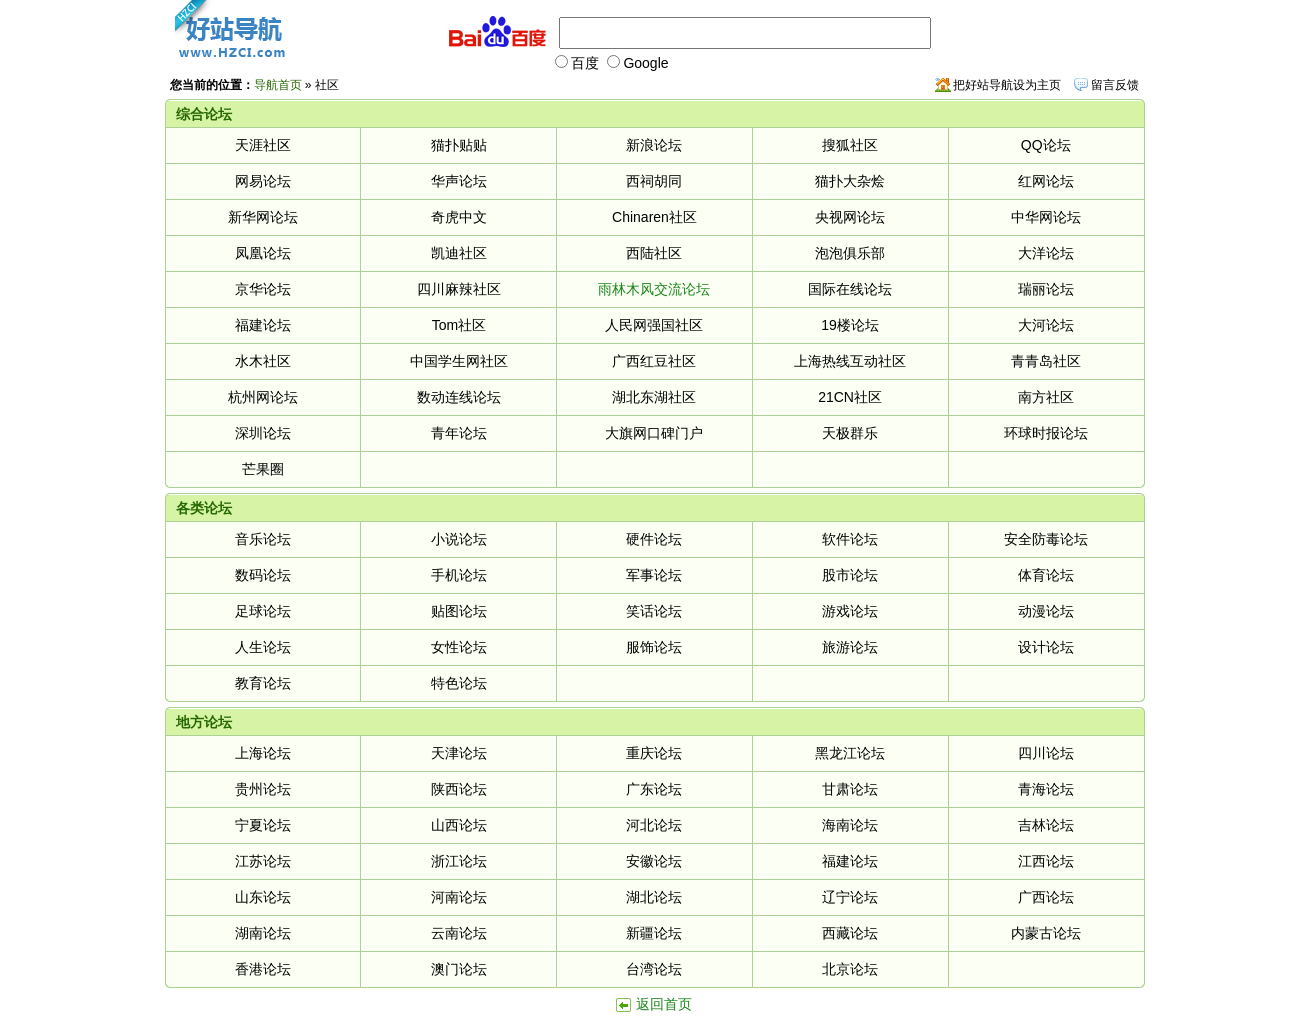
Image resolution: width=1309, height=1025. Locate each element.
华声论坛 (459, 181)
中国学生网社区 (459, 361)
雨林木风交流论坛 (654, 289)
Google (637, 63)
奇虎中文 (459, 217)
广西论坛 (1046, 897)
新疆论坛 (654, 933)
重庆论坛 (654, 753)
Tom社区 (459, 325)
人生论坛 (263, 647)
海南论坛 (850, 825)
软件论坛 (850, 539)
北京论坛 (850, 969)
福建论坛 (263, 325)
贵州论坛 (263, 789)
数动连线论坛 (459, 397)
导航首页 (278, 85)
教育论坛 (263, 683)
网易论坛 (263, 181)
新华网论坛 (263, 217)
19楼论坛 (850, 325)
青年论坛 (459, 433)
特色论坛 (459, 683)
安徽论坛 (654, 861)
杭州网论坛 (263, 397)
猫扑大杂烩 (850, 181)
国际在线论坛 (850, 289)
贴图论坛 (459, 611)
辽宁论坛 (850, 897)
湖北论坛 (654, 897)
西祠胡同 (654, 181)
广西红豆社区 (654, 361)
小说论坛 (459, 539)
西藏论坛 (850, 933)
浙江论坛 (459, 861)
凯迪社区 (459, 253)
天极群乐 (850, 433)
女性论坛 (459, 647)
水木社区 (263, 361)
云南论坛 (459, 933)
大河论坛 (1046, 325)
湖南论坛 (263, 933)
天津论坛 (459, 753)
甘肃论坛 (850, 789)
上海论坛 (263, 753)
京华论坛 (263, 289)
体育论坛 (1046, 575)
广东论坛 (654, 789)
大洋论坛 (1046, 253)
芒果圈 (263, 469)
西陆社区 (654, 253)
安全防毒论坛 (1046, 539)
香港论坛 (263, 969)
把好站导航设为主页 (1007, 85)
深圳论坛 (263, 433)
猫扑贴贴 (459, 145)
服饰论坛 (654, 647)
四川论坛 (1046, 753)
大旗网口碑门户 (654, 433)
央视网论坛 (850, 217)
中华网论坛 (1046, 217)
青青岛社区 (1046, 361)
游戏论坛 (850, 611)
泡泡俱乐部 (850, 253)
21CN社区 (850, 397)
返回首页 (664, 1004)
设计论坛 (1046, 647)
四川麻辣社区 (459, 289)
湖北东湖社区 (654, 397)
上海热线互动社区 (850, 361)
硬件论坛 (654, 539)
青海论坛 (1046, 789)
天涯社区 (263, 145)
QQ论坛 (1046, 145)
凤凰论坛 (263, 253)
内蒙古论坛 (1046, 933)
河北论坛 (654, 825)
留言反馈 (1115, 85)
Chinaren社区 (654, 217)
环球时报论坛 (1046, 433)
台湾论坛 (654, 969)
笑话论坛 (654, 611)
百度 (577, 63)
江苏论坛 (263, 861)
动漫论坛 (1046, 611)
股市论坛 (850, 575)
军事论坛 (654, 575)
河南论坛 (459, 897)
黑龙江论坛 (850, 753)
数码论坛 (263, 575)
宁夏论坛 (263, 825)
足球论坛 (263, 611)
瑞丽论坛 (1046, 289)
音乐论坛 (263, 539)
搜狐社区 (850, 145)
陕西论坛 (459, 789)
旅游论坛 (850, 647)
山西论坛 (459, 825)
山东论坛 (263, 897)
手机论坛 (459, 575)
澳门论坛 (459, 969)
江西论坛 (1046, 861)
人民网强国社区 (654, 325)
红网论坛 (1046, 181)
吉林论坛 (1046, 825)
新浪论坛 (654, 145)
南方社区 (1046, 397)
